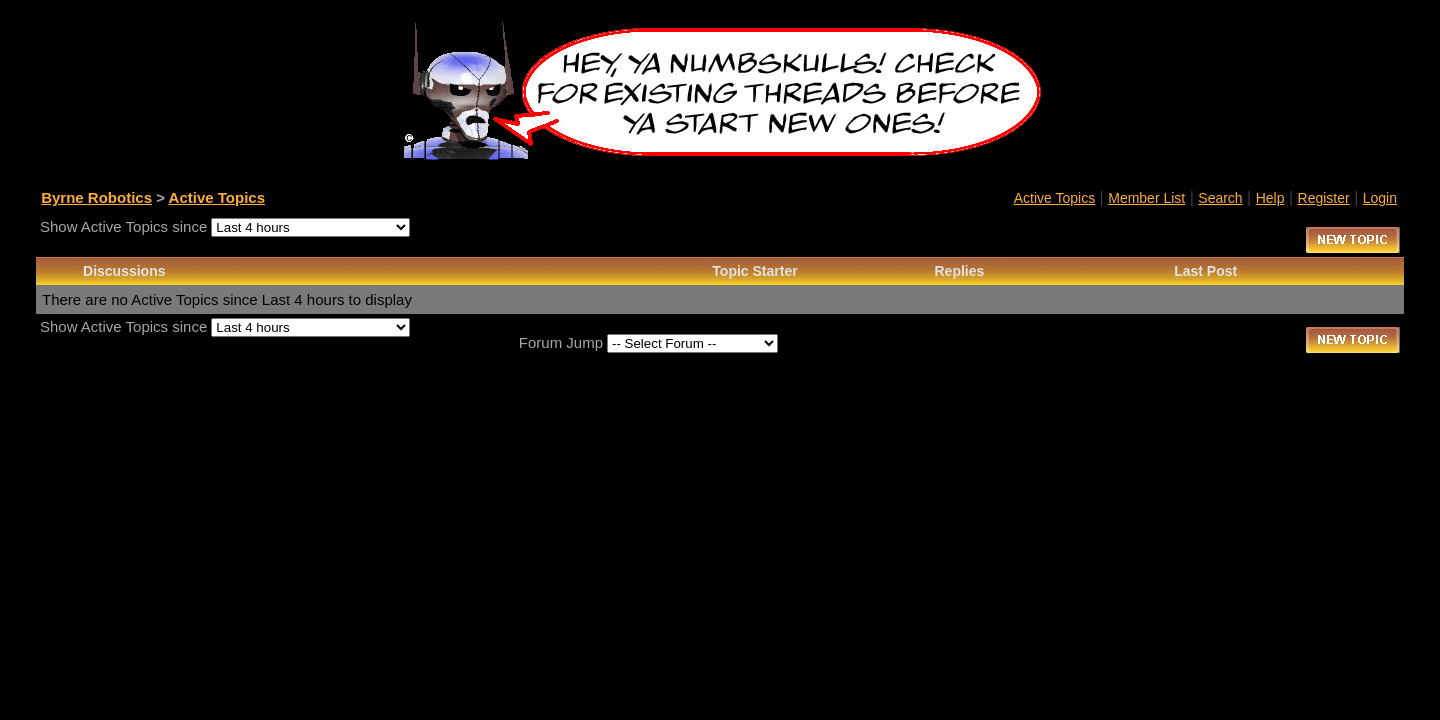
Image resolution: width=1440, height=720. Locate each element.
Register (1324, 198)
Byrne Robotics (96, 197)
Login (1380, 198)
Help (1270, 198)
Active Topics (217, 197)
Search (1220, 198)
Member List (1146, 198)
